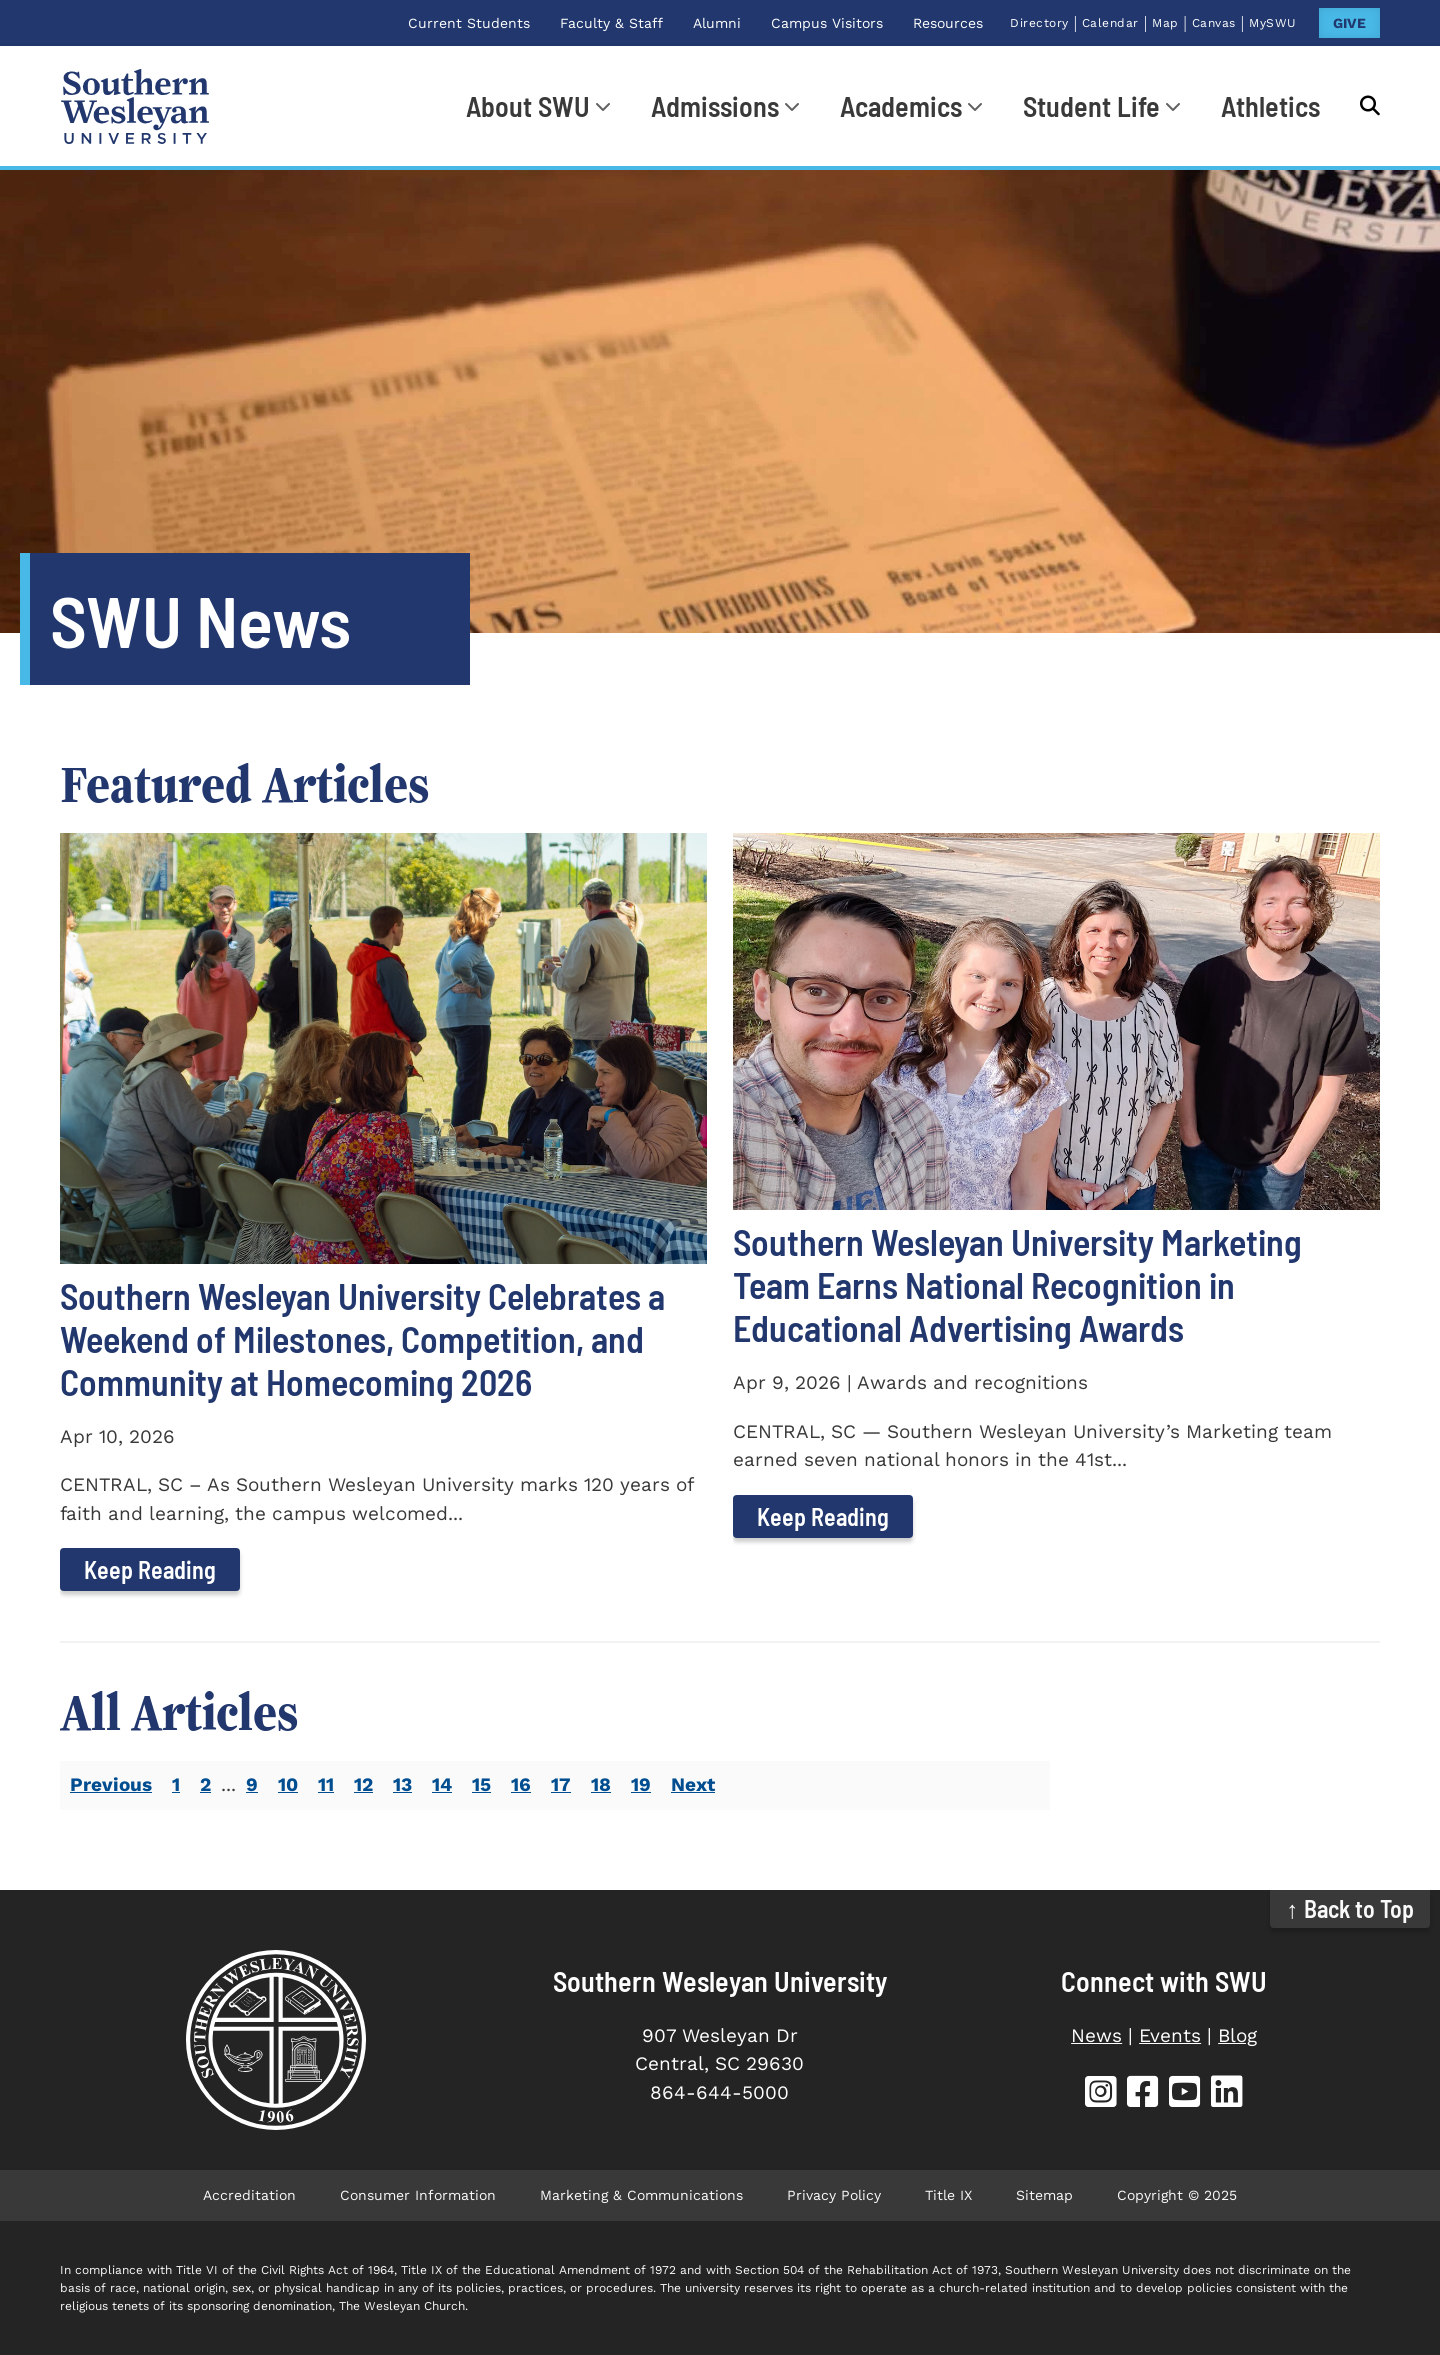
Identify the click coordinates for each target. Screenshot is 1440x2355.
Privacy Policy (834, 2195)
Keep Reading (150, 1569)
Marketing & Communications (641, 2195)
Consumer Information (418, 2195)
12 (363, 1784)
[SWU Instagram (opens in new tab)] (1101, 2094)
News (1096, 2035)
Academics (901, 106)
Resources (948, 23)
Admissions (715, 106)
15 (481, 1784)
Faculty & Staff (611, 23)
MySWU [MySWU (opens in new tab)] (1273, 23)
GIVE (1349, 23)
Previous (111, 1784)
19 (641, 1784)
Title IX (948, 2195)
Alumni (717, 23)
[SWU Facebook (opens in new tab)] (1143, 2094)
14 (442, 1784)
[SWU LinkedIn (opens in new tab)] (1227, 2094)
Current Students (469, 23)
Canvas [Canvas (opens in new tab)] (1214, 23)
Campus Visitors (827, 23)
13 (402, 1784)
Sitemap (1044, 2195)
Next (693, 1784)
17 (561, 1784)
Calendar (1110, 23)
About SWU (528, 106)
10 (288, 1784)
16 (521, 1784)
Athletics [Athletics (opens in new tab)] (1270, 106)
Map (1165, 23)
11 (326, 1784)
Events (1170, 2035)
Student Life (1091, 106)
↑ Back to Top (1350, 1908)
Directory (1039, 23)
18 (601, 1784)
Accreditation (249, 2195)
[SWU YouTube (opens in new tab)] (1185, 2094)
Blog (1237, 2035)
